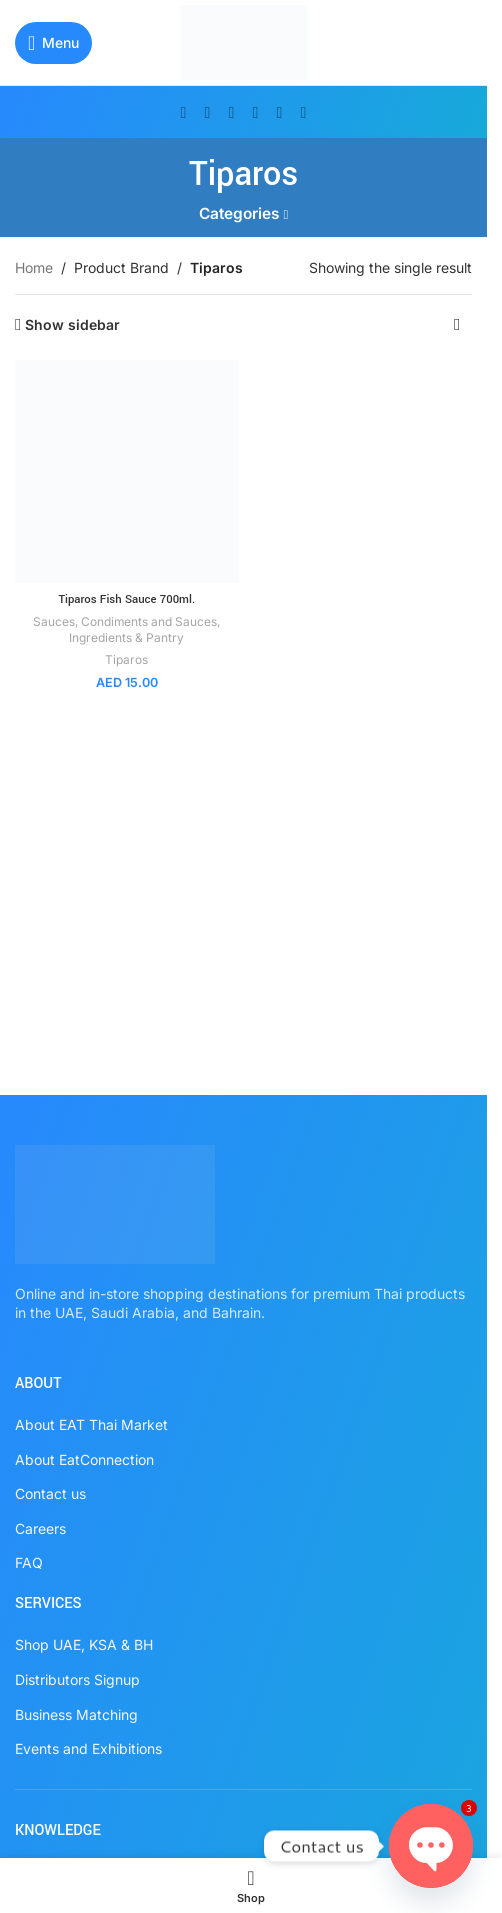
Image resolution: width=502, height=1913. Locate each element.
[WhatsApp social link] (280, 112)
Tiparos (126, 659)
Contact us (50, 1493)
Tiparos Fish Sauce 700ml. (126, 599)
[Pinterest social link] (256, 112)
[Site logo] (243, 40)
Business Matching (76, 1714)
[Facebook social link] (184, 112)
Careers (40, 1528)
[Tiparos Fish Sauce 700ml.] (127, 472)
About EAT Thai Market (91, 1424)
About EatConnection (84, 1459)
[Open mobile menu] (53, 43)
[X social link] (208, 112)
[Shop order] (457, 325)
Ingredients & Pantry (126, 637)
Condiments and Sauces (149, 621)
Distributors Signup (77, 1679)
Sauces (54, 621)
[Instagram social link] (232, 112)
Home (34, 267)
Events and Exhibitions (88, 1748)
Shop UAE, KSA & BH (84, 1644)
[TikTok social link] (304, 112)
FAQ (29, 1562)
